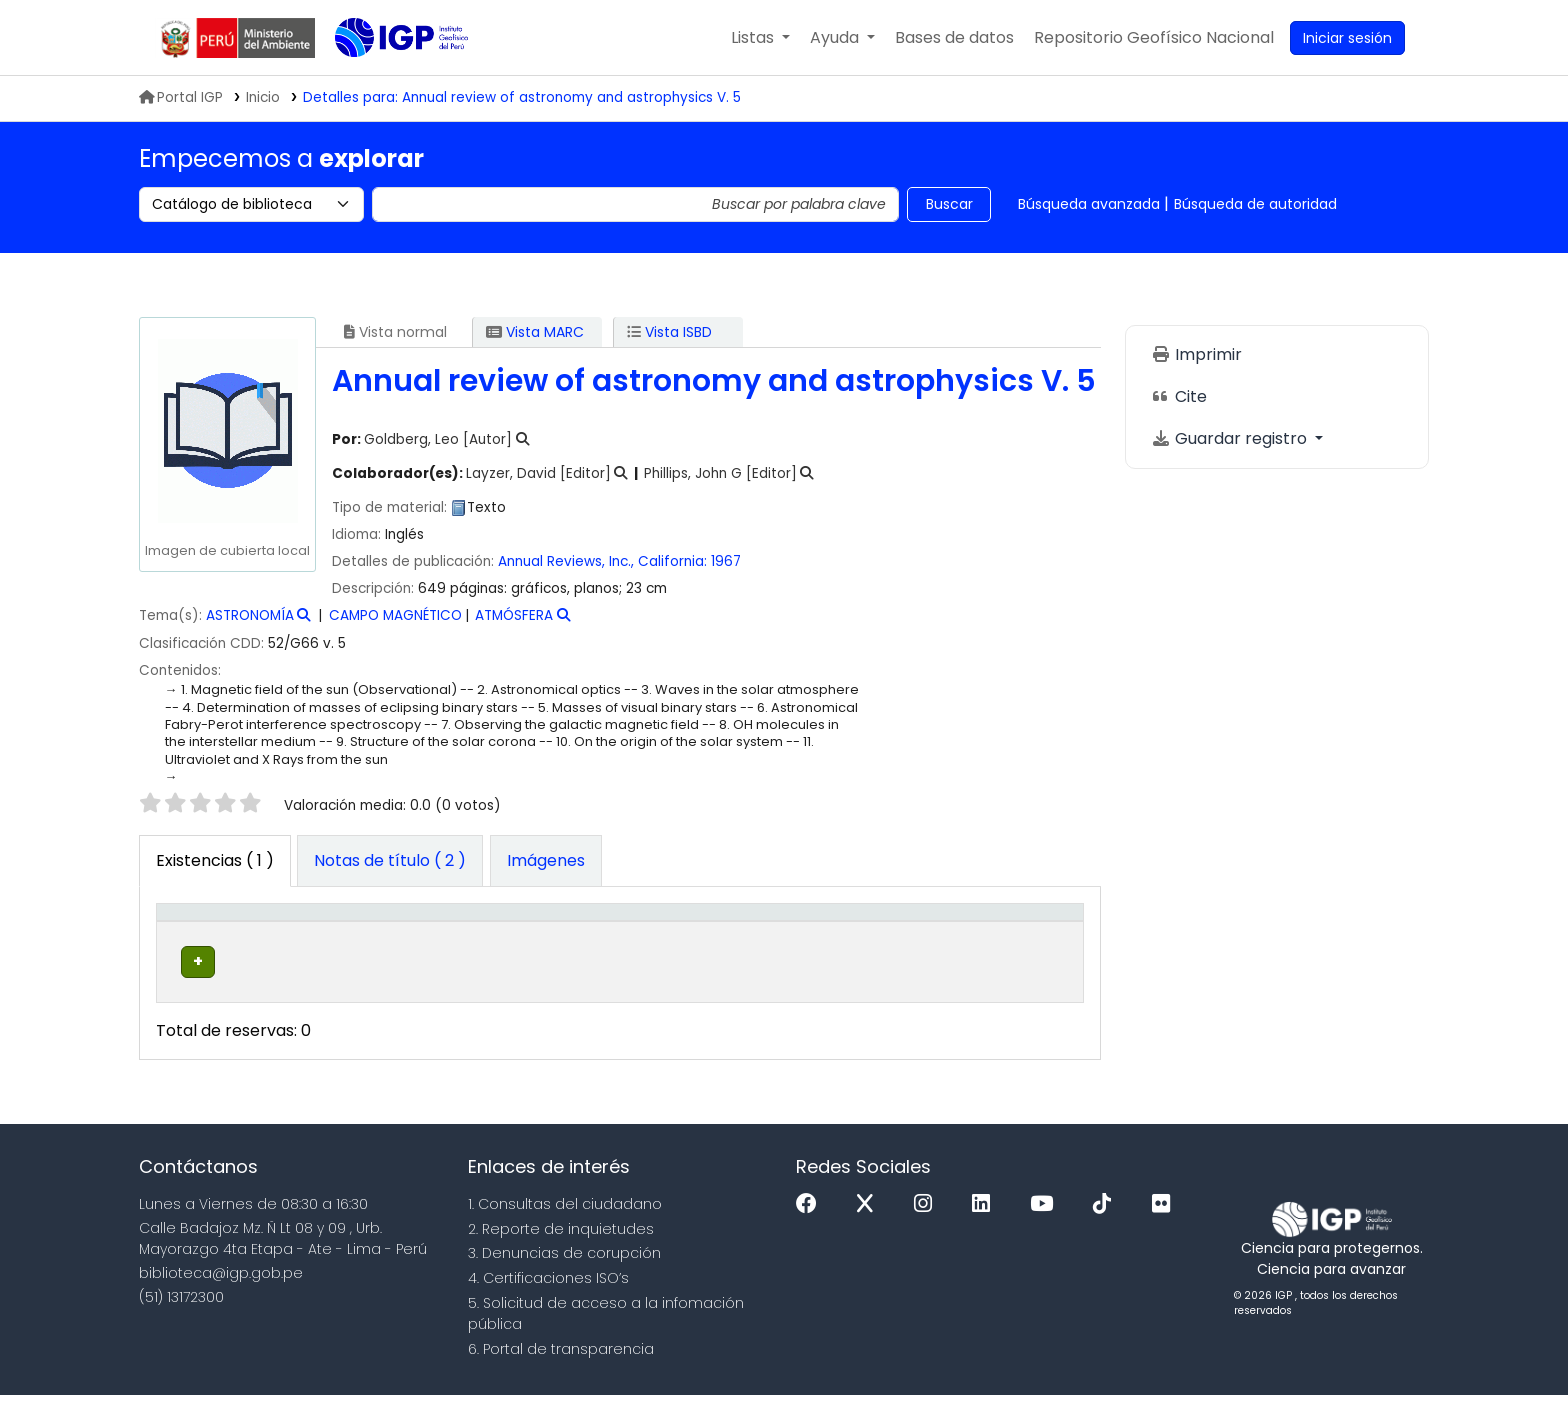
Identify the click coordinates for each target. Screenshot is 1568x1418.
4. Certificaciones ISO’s (548, 1300)
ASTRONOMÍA (250, 615)
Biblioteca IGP (385, 78)
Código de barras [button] (974, 933)
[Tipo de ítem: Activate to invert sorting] (217, 933)
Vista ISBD (669, 332)
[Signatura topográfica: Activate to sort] (718, 933)
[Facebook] (811, 1226)
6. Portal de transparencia (561, 1371)
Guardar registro (1231, 438)
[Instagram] (928, 1226)
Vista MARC (535, 332)
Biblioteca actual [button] (325, 933)
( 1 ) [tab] (215, 860)
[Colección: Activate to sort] (519, 933)
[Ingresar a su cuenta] (1347, 38)
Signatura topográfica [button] (699, 944)
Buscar (949, 204)
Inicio (263, 97)
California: (672, 561)
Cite (1179, 396)
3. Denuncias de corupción (564, 1276)
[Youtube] (1046, 1226)
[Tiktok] (1107, 1226)
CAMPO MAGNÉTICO (395, 615)
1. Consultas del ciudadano (565, 1226)
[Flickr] (1166, 1226)
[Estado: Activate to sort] (881, 933)
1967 (726, 561)
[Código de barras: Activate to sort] (1005, 933)
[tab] (390, 861)
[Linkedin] (986, 1226)
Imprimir (1196, 354)
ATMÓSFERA (514, 615)
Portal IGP (181, 97)
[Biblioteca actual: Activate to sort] (356, 933)
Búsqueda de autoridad (1255, 204)
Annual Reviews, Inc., (566, 561)
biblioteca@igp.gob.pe (221, 1295)
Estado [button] (869, 944)
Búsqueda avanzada (1089, 204)
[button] (760, 38)
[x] (870, 1226)
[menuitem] (1154, 38)
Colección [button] (482, 944)
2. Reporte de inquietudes (561, 1251)
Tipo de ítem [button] (193, 933)
